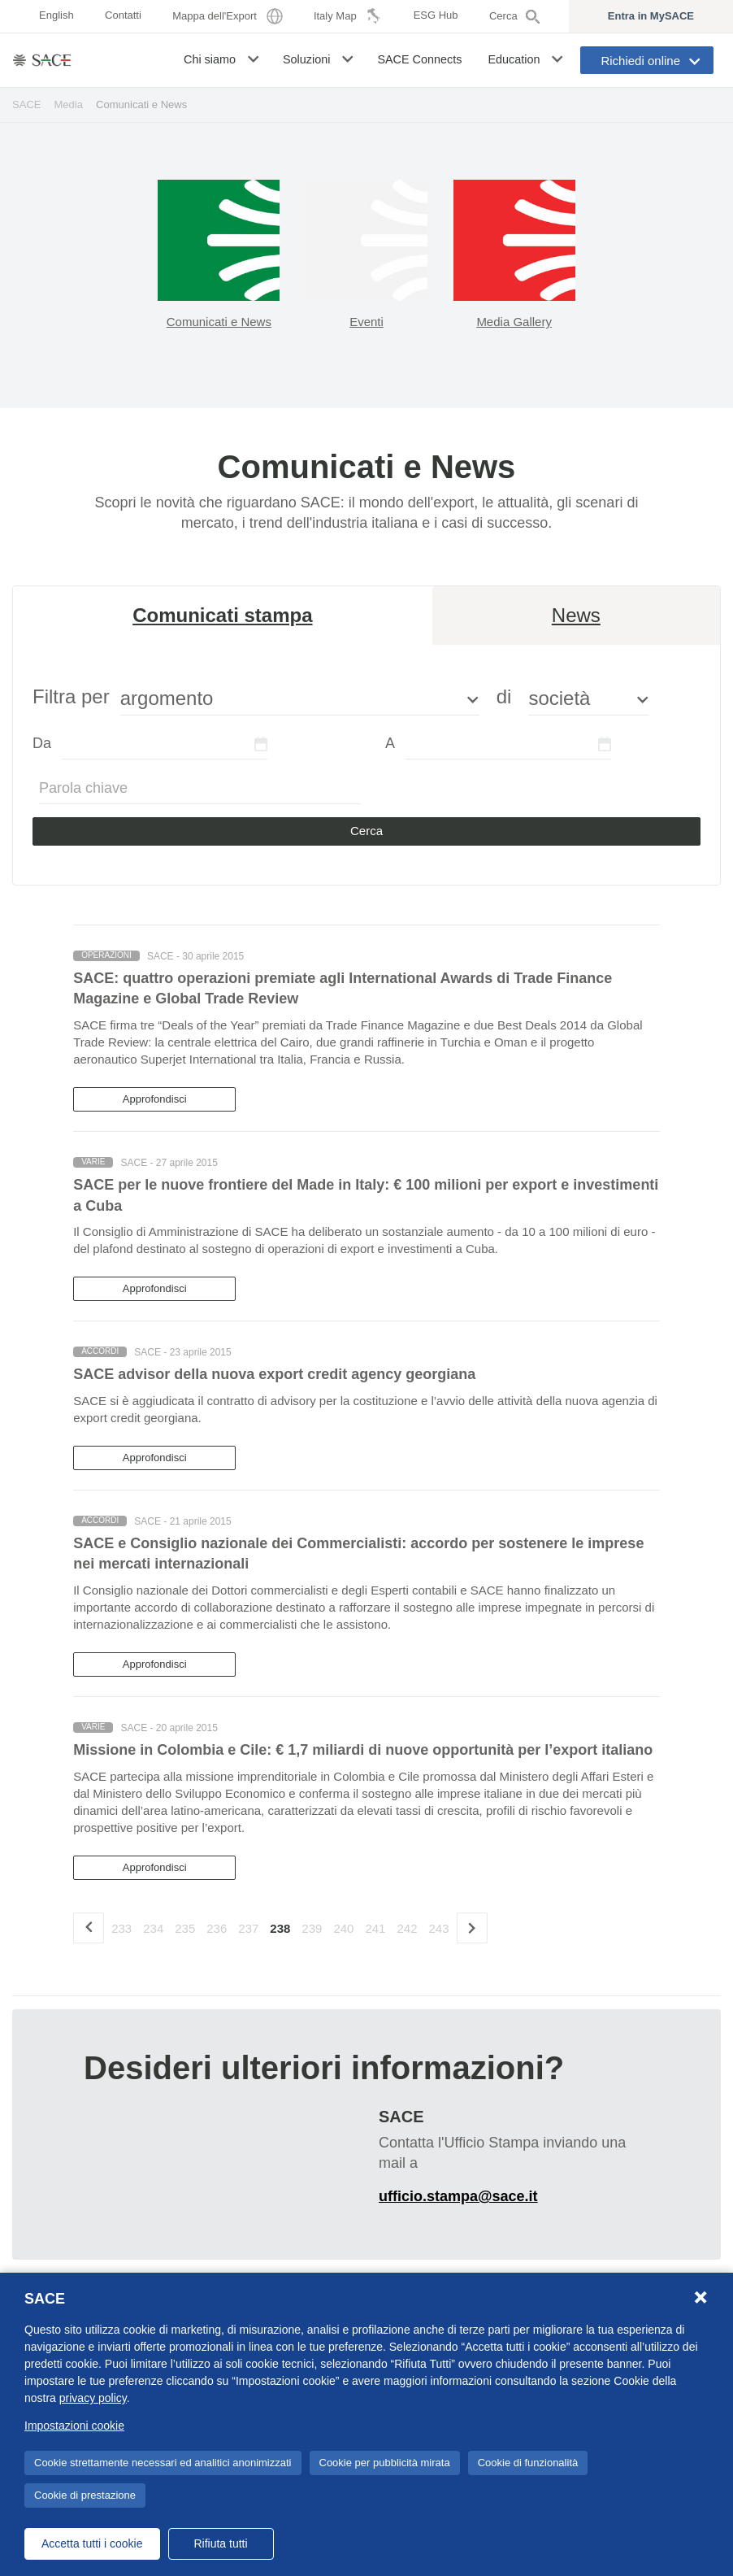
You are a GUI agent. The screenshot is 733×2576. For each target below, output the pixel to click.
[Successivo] (472, 1927)
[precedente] (88, 1927)
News (576, 615)
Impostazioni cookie (74, 2425)
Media (69, 104)
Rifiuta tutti (220, 2543)
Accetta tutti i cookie (92, 2543)
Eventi (366, 322)
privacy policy (93, 2397)
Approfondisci (155, 1099)
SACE (26, 104)
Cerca (366, 831)
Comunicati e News (219, 322)
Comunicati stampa (222, 615)
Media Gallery (514, 322)
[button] (254, 59)
